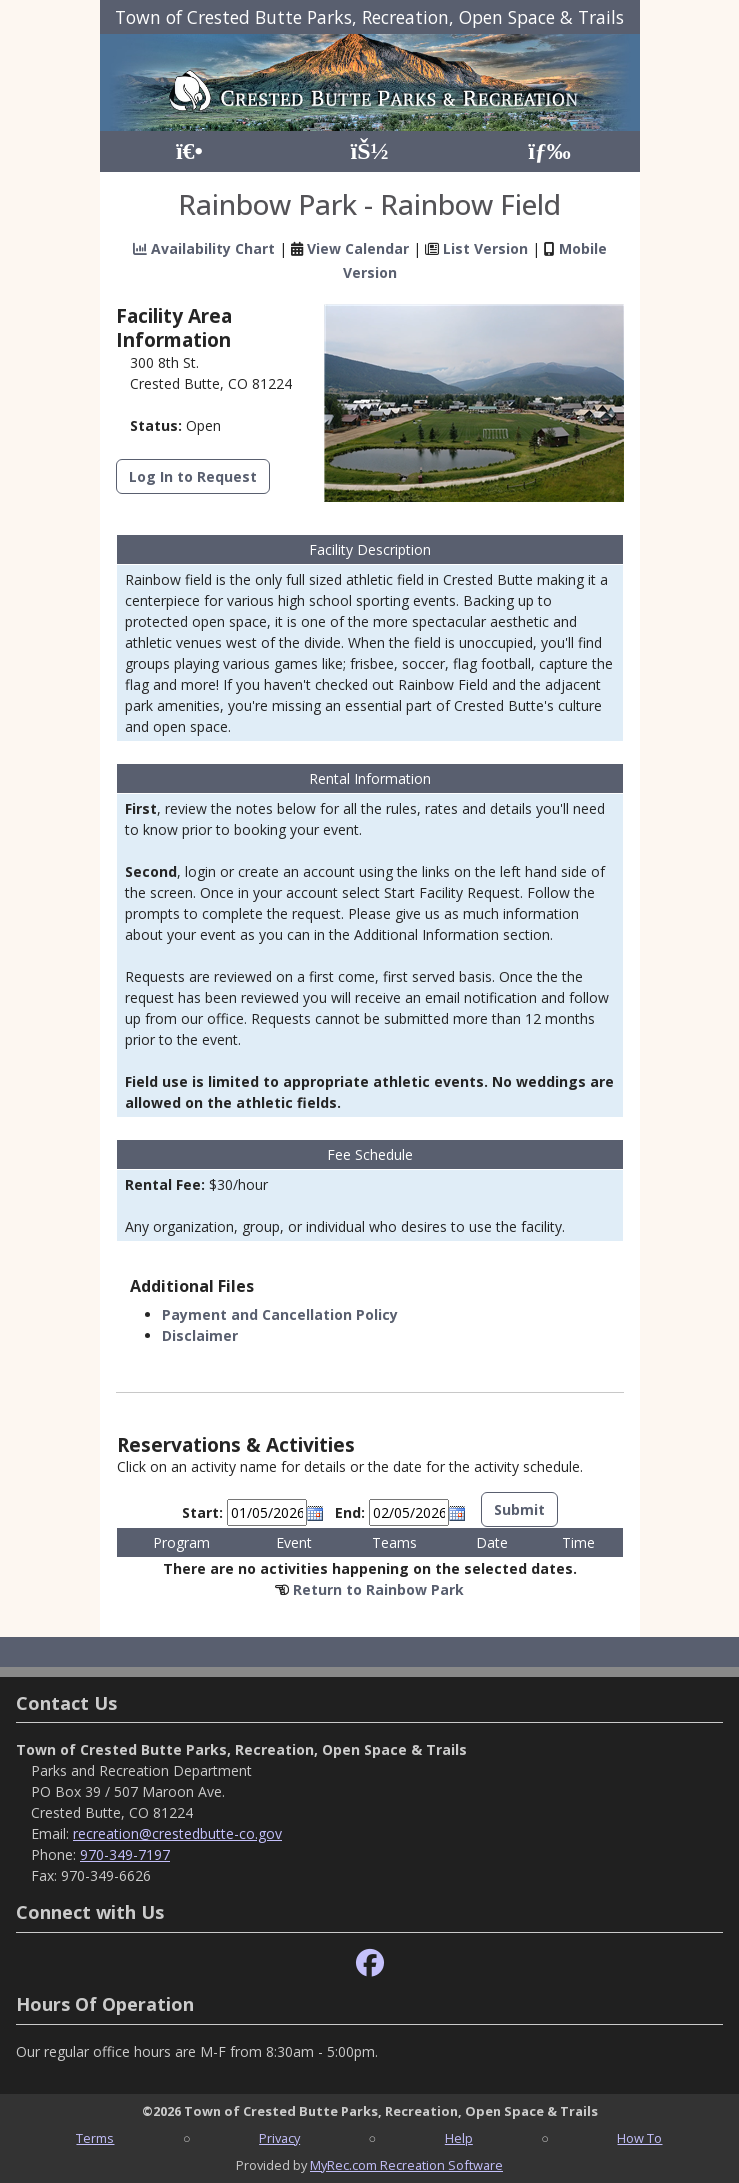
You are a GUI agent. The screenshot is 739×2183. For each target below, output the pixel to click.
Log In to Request (193, 476)
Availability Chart (204, 248)
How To (639, 2138)
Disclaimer (200, 1335)
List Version (485, 248)
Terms (95, 2138)
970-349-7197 (125, 1854)
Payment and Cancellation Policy (280, 1314)
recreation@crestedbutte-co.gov (177, 1833)
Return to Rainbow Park (378, 1589)
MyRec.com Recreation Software (406, 2165)
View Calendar (358, 248)
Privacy (279, 2138)
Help (459, 2138)
